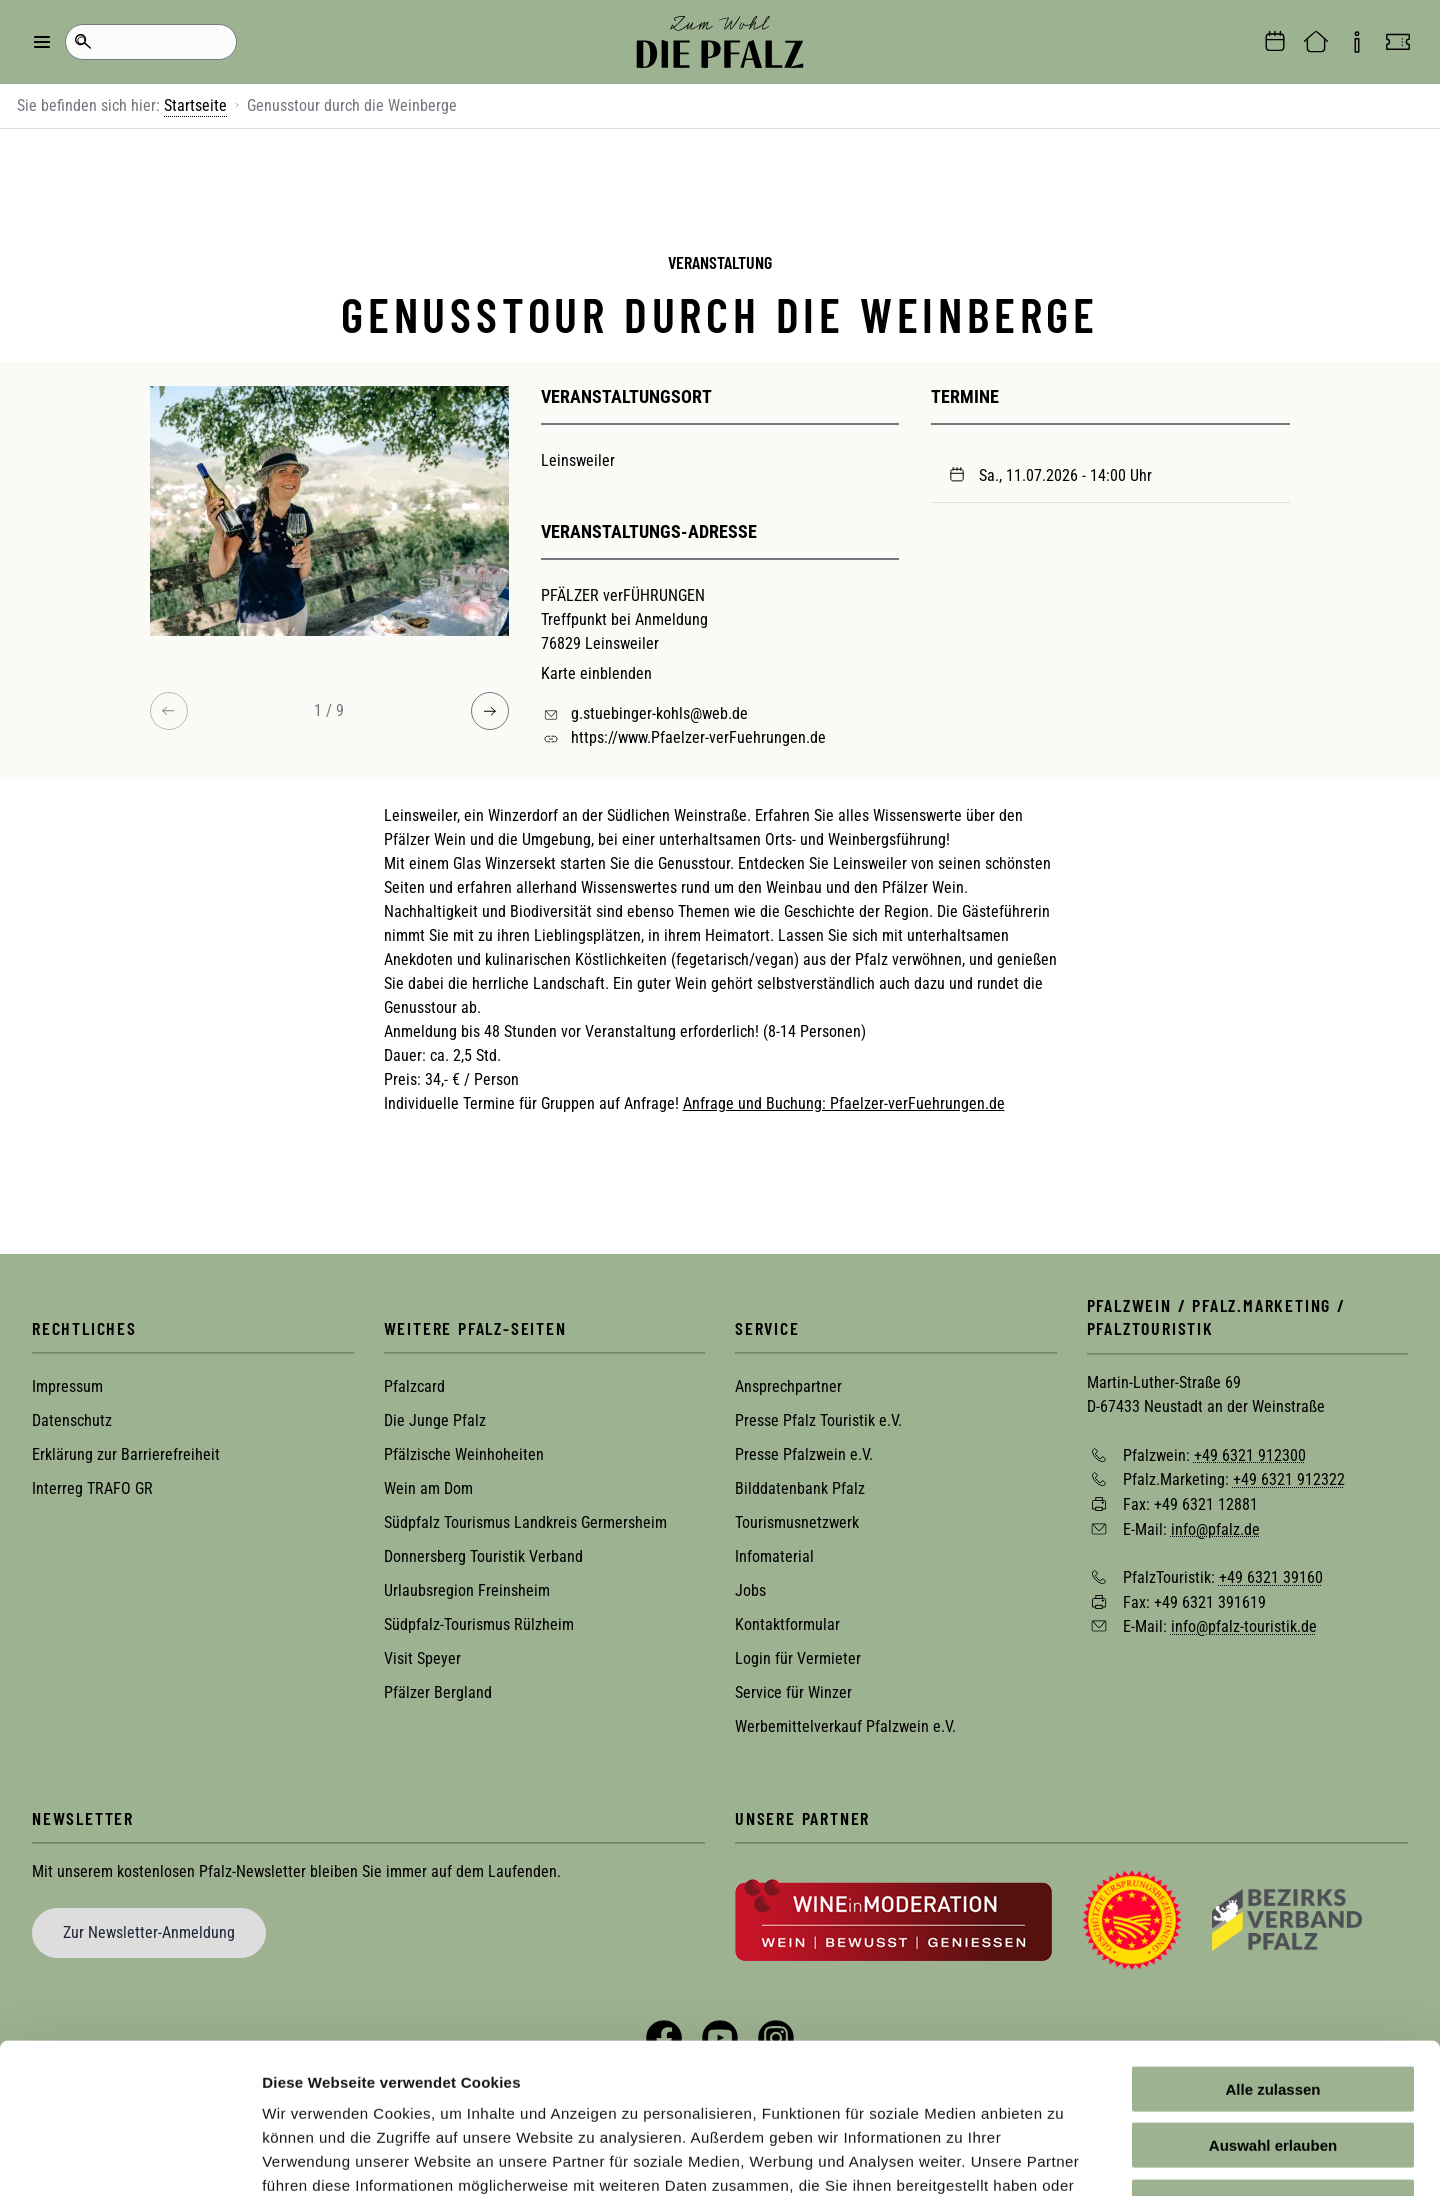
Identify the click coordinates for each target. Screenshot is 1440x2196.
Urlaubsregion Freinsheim (467, 1590)
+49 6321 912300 (1250, 1454)
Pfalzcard (414, 1386)
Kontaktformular (787, 1624)
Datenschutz (72, 1420)
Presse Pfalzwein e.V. (804, 1454)
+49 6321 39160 (1271, 1577)
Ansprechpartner (788, 1386)
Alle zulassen (1272, 1955)
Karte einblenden (596, 673)
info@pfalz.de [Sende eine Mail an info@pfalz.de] (1215, 1528)
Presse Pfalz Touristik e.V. (818, 1420)
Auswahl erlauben (1273, 2012)
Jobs (750, 1590)
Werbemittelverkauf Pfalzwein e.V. (845, 1726)
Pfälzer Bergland (438, 1692)
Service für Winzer (793, 1692)
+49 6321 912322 (1289, 1479)
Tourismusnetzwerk (797, 1522)
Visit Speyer (422, 1658)
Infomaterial (774, 1556)
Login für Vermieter (798, 1658)
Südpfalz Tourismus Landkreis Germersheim (525, 1522)
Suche (82, 42)
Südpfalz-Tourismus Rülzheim (479, 1624)
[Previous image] (169, 711)
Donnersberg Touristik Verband (483, 1556)
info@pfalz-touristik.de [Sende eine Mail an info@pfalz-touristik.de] (1244, 1626)
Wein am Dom (428, 1488)
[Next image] (490, 711)
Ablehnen (1273, 2068)
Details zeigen (1063, 2156)
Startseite (195, 105)
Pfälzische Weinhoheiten (464, 1454)
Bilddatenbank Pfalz (800, 1488)
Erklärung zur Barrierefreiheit (126, 1454)
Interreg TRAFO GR (92, 1488)
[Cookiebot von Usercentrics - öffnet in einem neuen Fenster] (129, 2157)
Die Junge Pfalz (435, 1420)
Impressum (67, 1386)
